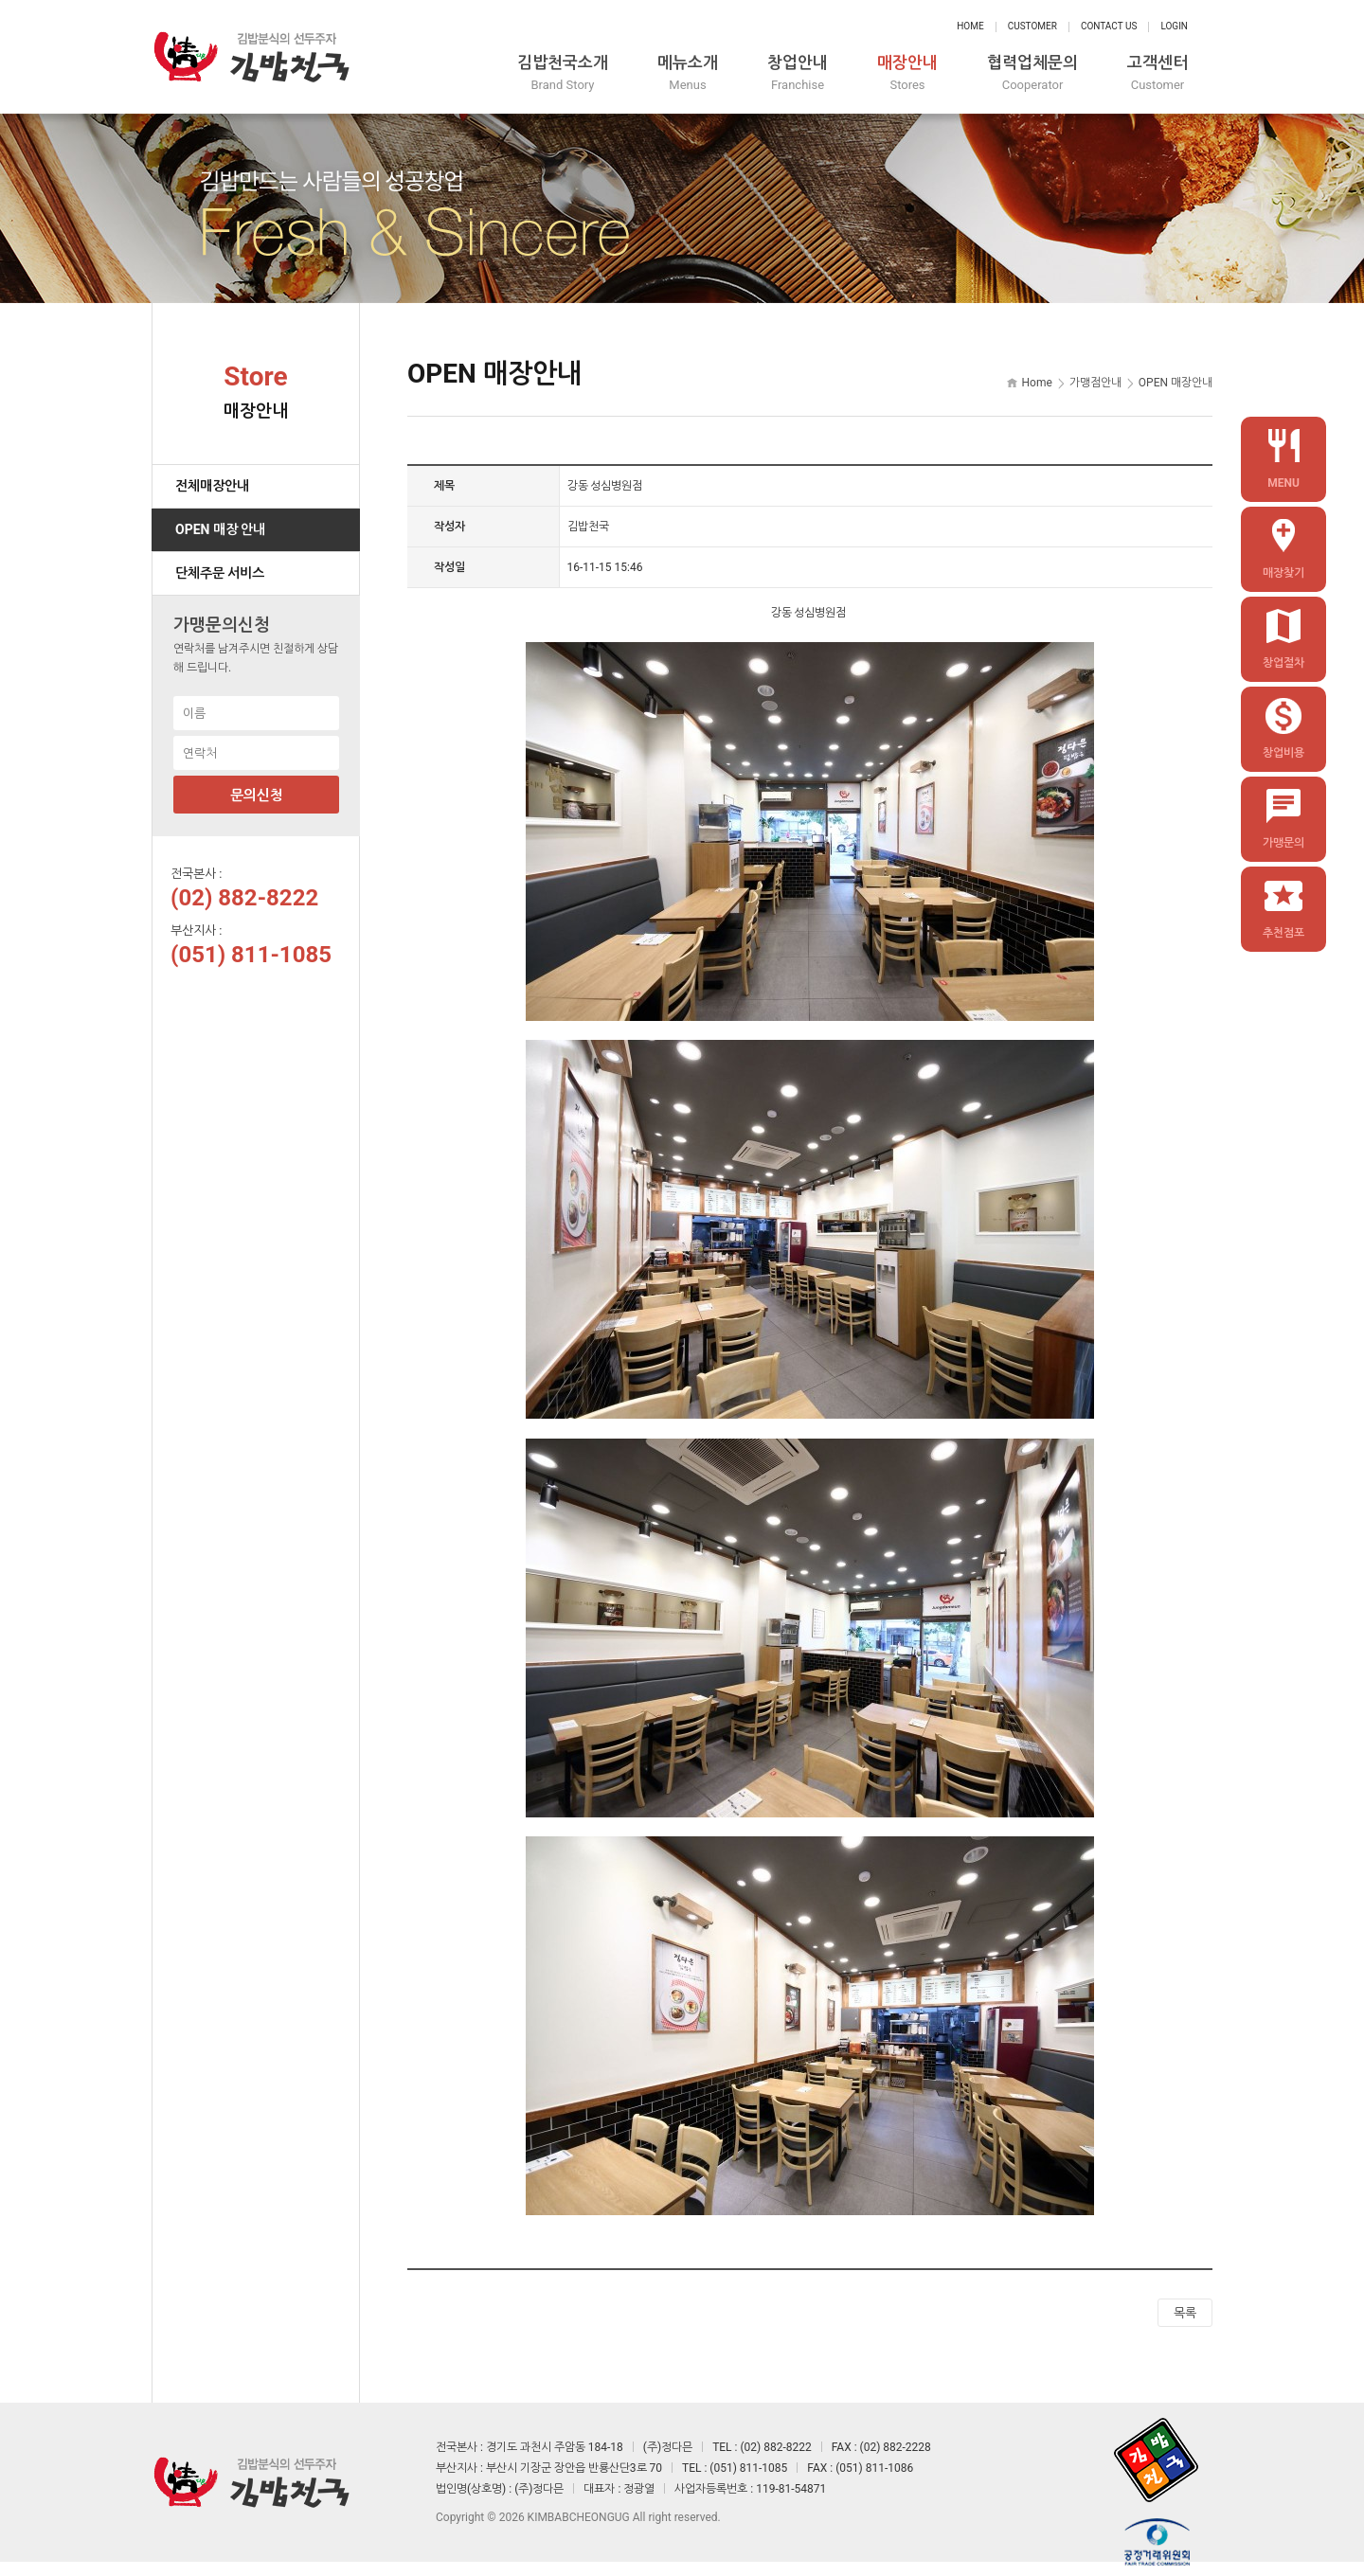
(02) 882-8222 (244, 898)
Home (970, 26)
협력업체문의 (1032, 73)
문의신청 (256, 795)
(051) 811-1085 (251, 954)
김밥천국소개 (562, 73)
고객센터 (1157, 73)
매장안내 (907, 73)
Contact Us (1109, 26)
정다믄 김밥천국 (251, 57)
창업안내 (797, 73)
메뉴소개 (687, 73)
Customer (1032, 26)
